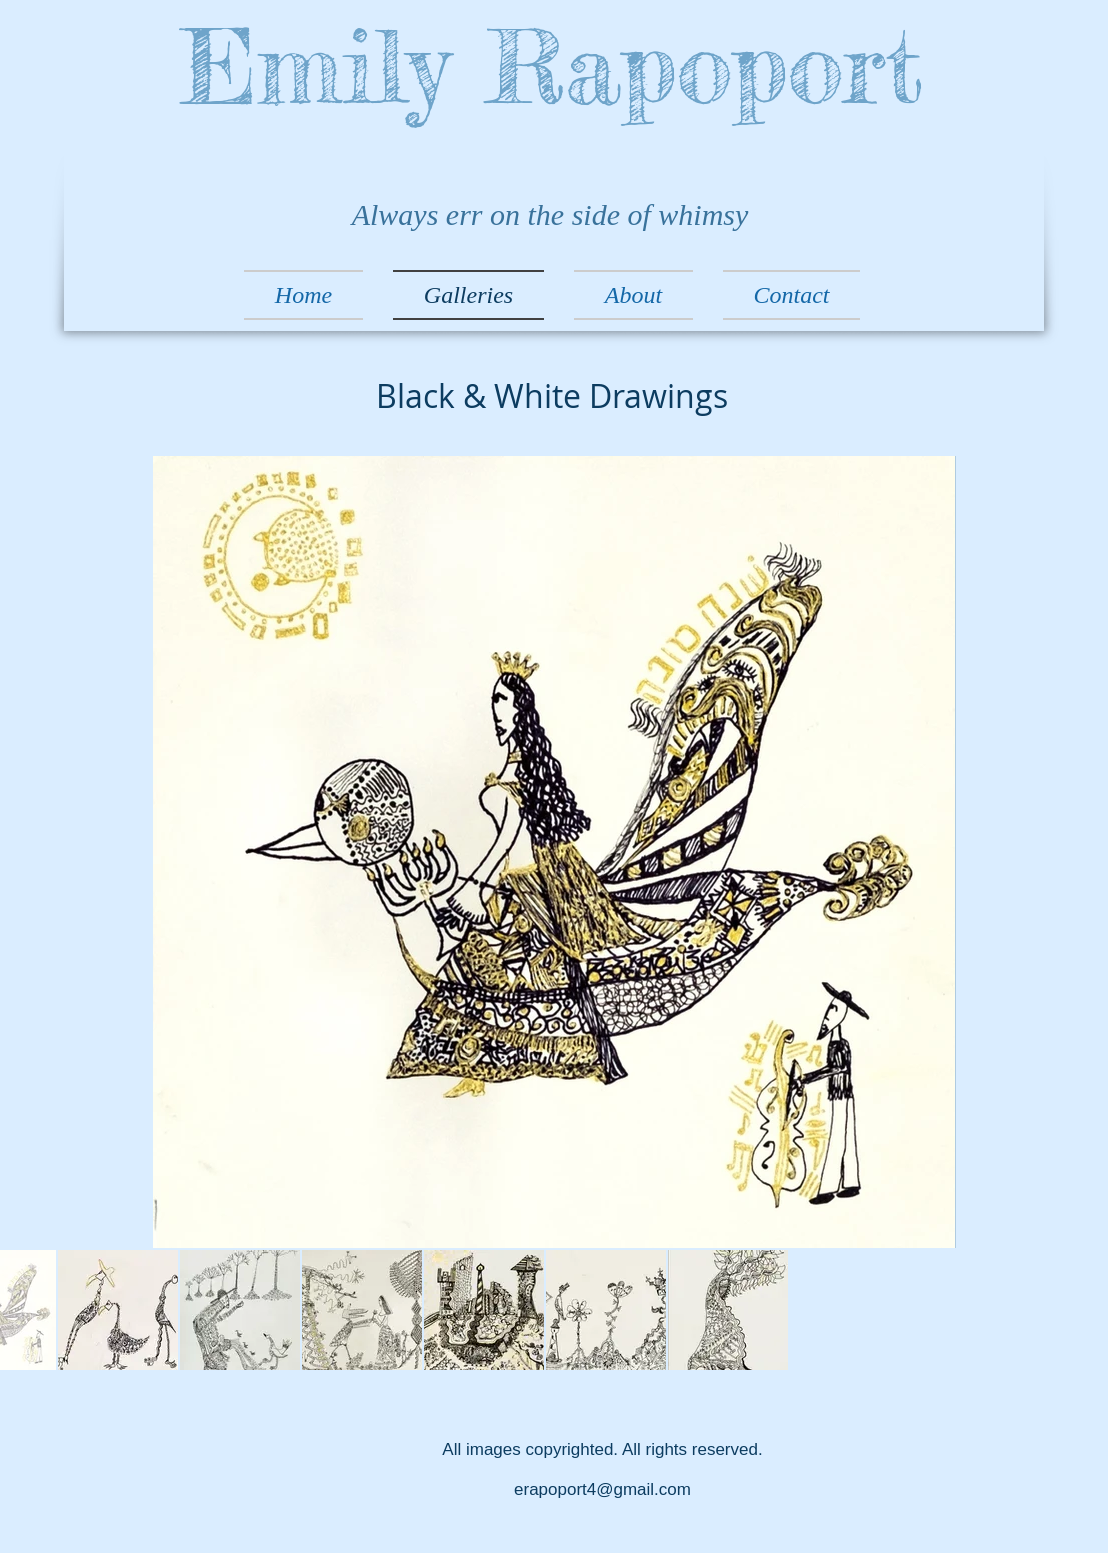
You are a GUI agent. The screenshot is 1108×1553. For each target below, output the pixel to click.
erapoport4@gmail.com (602, 1489)
